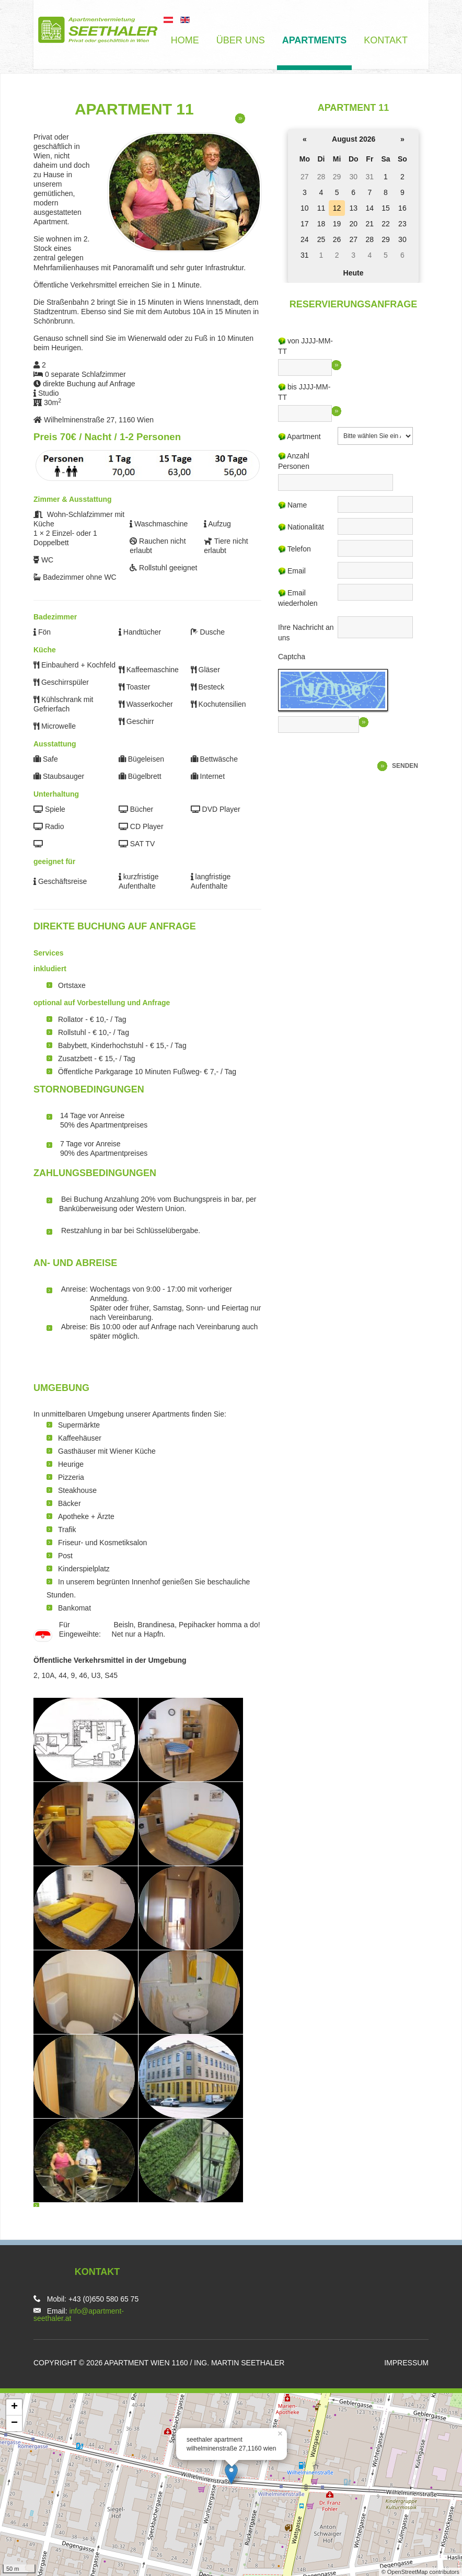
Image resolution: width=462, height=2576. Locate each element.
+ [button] (14, 2407)
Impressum (406, 2363)
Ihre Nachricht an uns (306, 632)
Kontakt (386, 40)
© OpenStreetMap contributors (420, 2572)
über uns (240, 40)
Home (185, 40)
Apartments (314, 40)
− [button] (14, 2423)
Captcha (291, 656)
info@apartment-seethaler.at (78, 2314)
